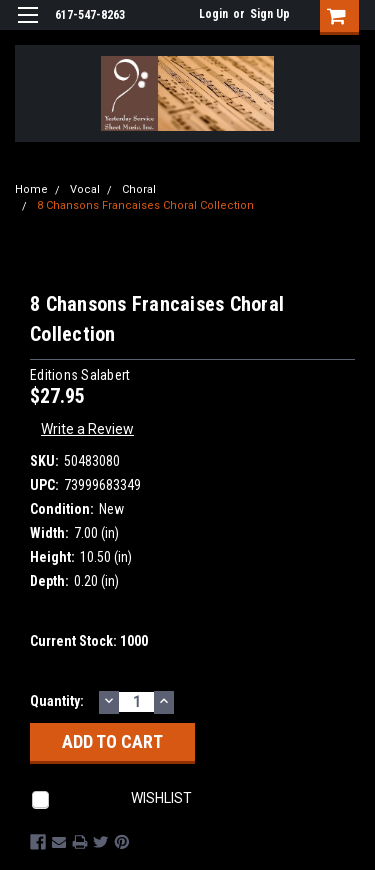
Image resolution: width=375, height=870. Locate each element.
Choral (139, 189)
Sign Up (270, 14)
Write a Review (87, 429)
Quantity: (57, 701)
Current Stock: (89, 641)
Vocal (85, 189)
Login (213, 14)
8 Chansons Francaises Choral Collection (145, 205)
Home (31, 189)
